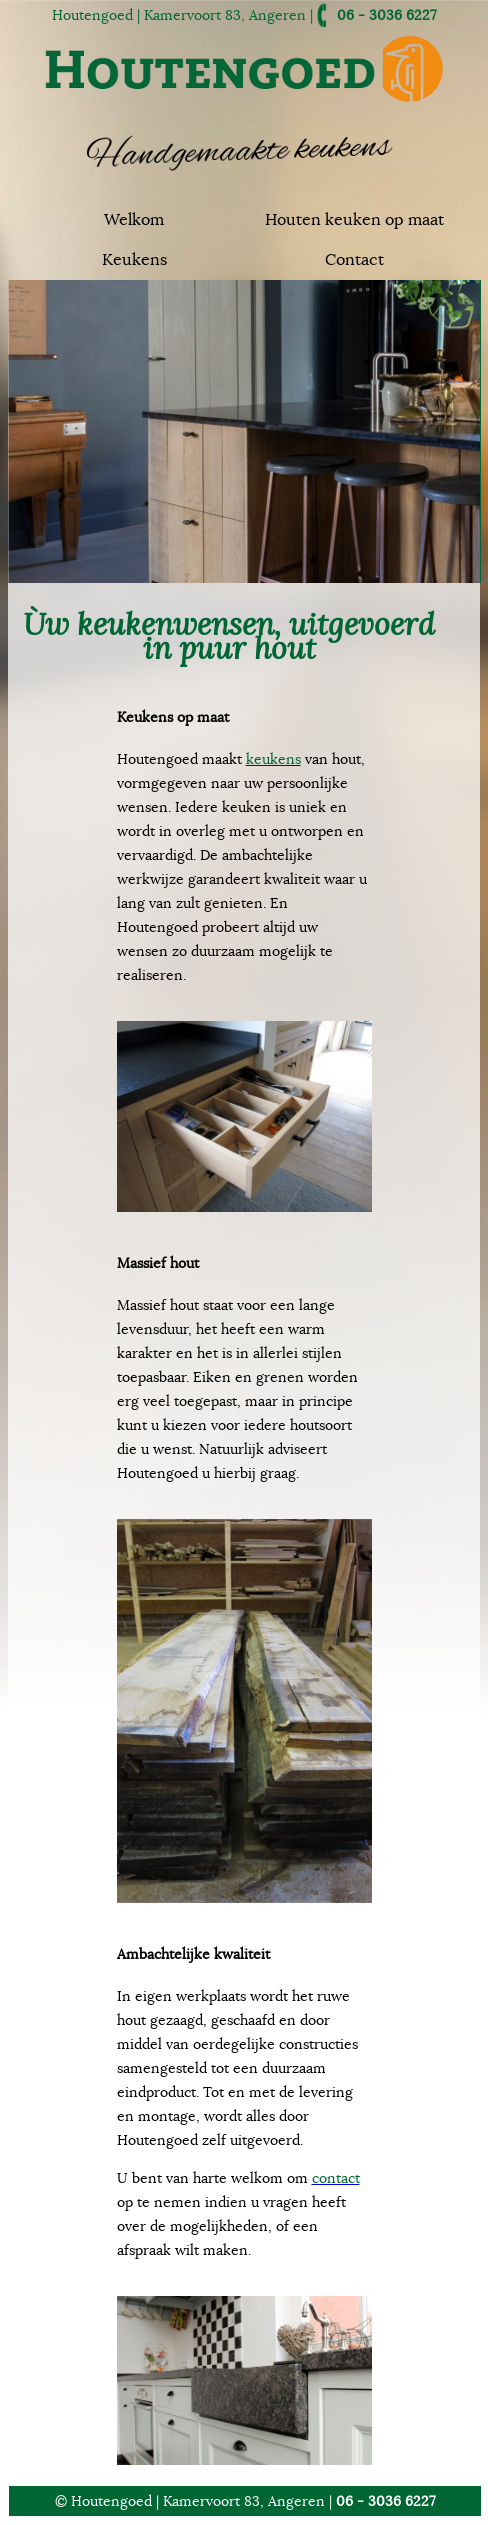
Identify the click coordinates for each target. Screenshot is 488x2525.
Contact (354, 260)
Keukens (134, 260)
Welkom (134, 220)
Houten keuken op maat (354, 220)
